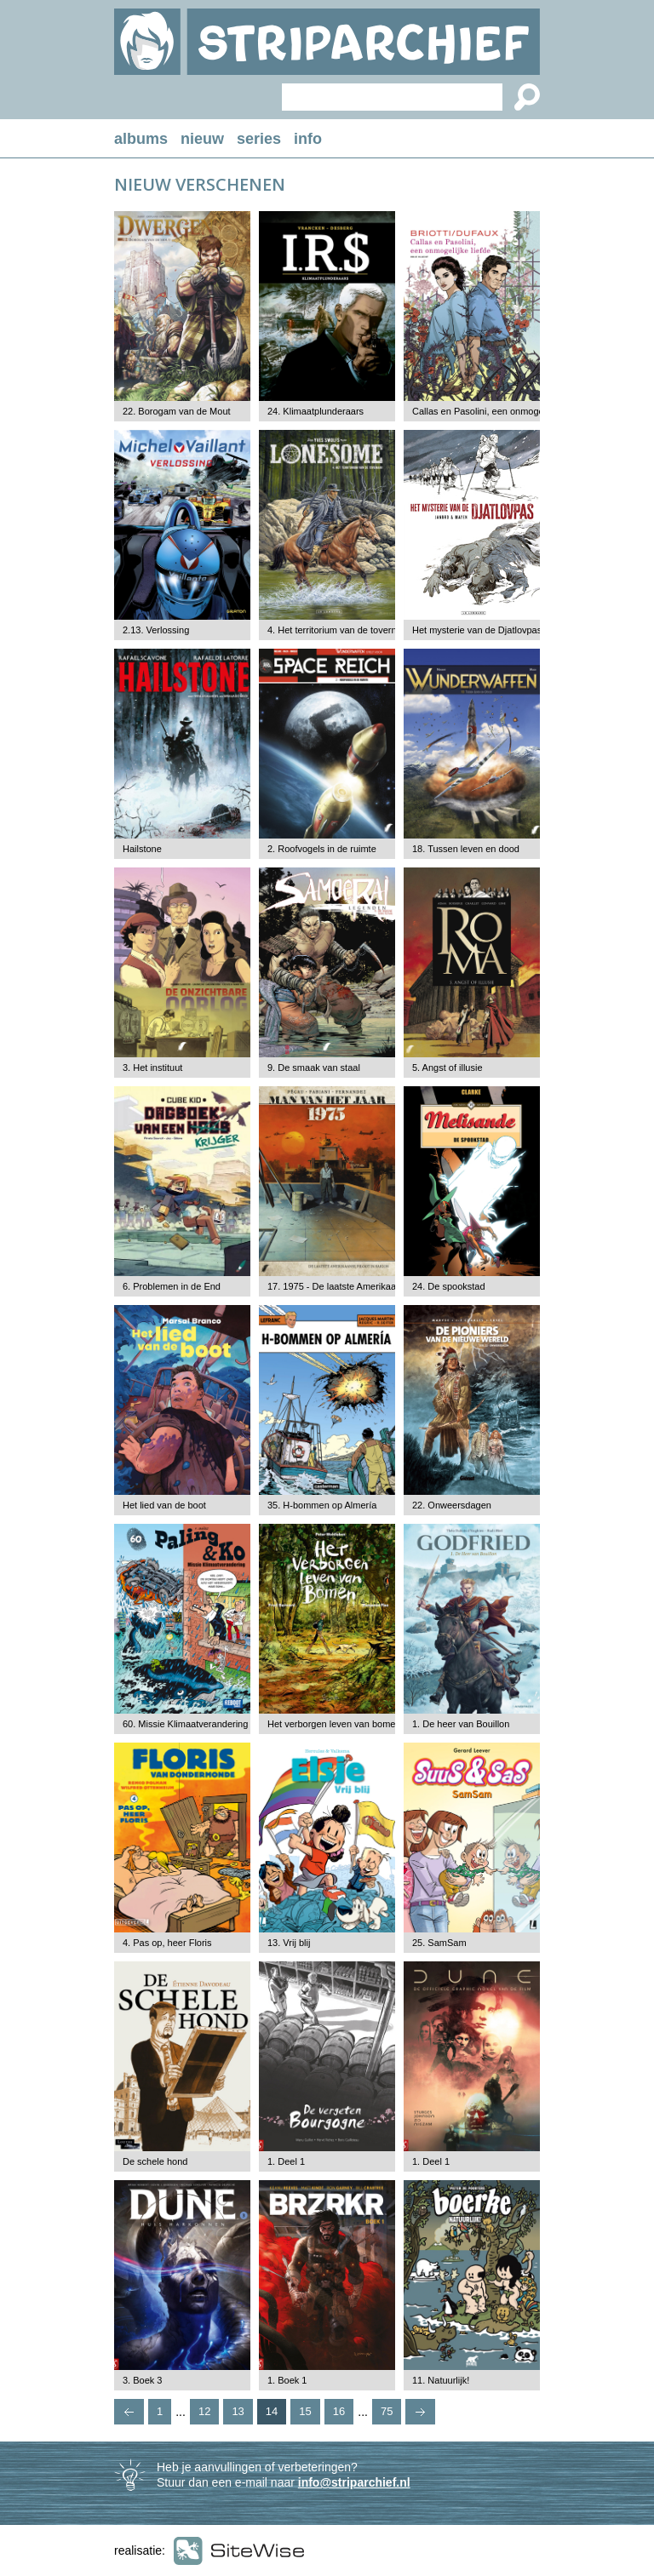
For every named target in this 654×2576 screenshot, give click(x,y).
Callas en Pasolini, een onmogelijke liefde (498, 411)
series (259, 138)
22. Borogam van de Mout (177, 411)
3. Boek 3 (142, 2380)
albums (141, 138)
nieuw (202, 138)
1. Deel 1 (286, 2161)
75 (387, 2411)
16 (339, 2411)
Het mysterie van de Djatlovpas (477, 630)
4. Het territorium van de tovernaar (338, 630)
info (308, 138)
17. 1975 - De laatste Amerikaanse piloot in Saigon (372, 1286)
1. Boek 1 (287, 2380)
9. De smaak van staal (313, 1067)
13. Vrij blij (288, 1943)
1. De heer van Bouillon (460, 1724)
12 (204, 2411)
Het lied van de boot (164, 1505)
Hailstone (142, 849)
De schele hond (155, 2161)
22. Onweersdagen (451, 1505)
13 (238, 2411)
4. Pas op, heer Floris (167, 1943)
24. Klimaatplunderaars (315, 411)
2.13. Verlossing (156, 630)
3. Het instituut (152, 1067)
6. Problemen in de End (172, 1286)
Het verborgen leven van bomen (334, 1724)
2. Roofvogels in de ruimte (321, 849)
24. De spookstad (448, 1286)
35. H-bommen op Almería (321, 1505)
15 (305, 2411)
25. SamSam (439, 1943)
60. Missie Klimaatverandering (185, 1724)
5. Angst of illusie (447, 1067)
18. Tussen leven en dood (465, 849)
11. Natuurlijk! (440, 2380)
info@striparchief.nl (354, 2482)
